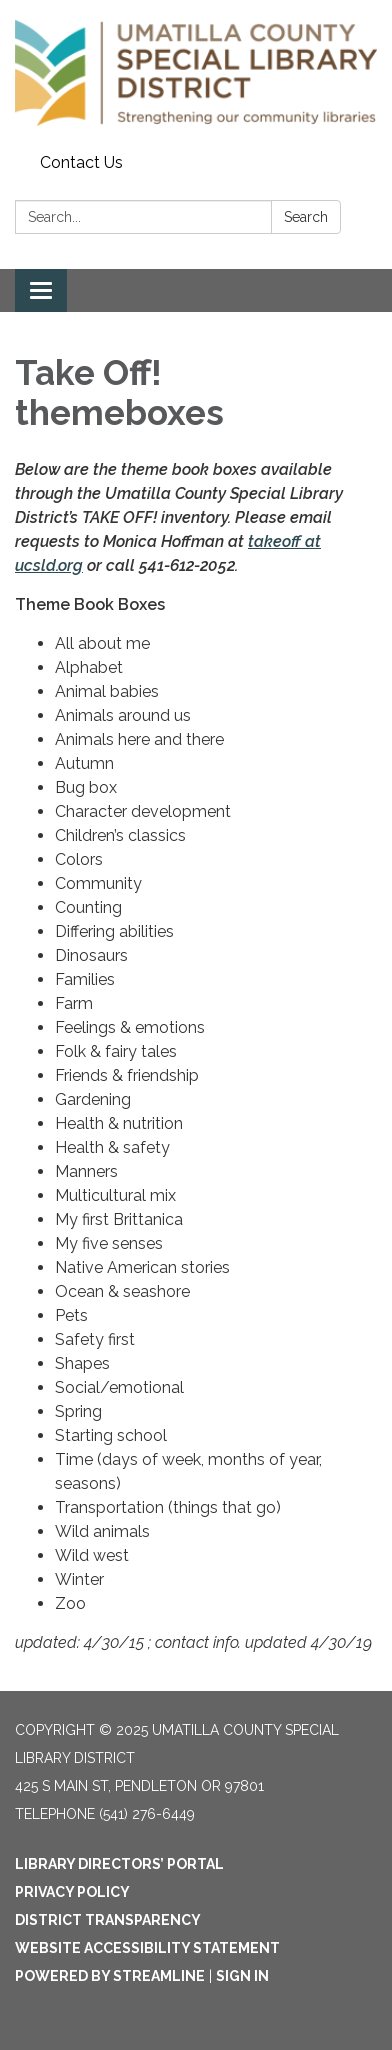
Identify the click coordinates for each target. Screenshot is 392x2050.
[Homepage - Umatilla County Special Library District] (196, 73)
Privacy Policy (72, 1892)
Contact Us (81, 162)
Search (306, 217)
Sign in (242, 1976)
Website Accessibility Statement (147, 1948)
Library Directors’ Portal (119, 1864)
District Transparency (108, 1920)
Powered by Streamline (110, 1976)
